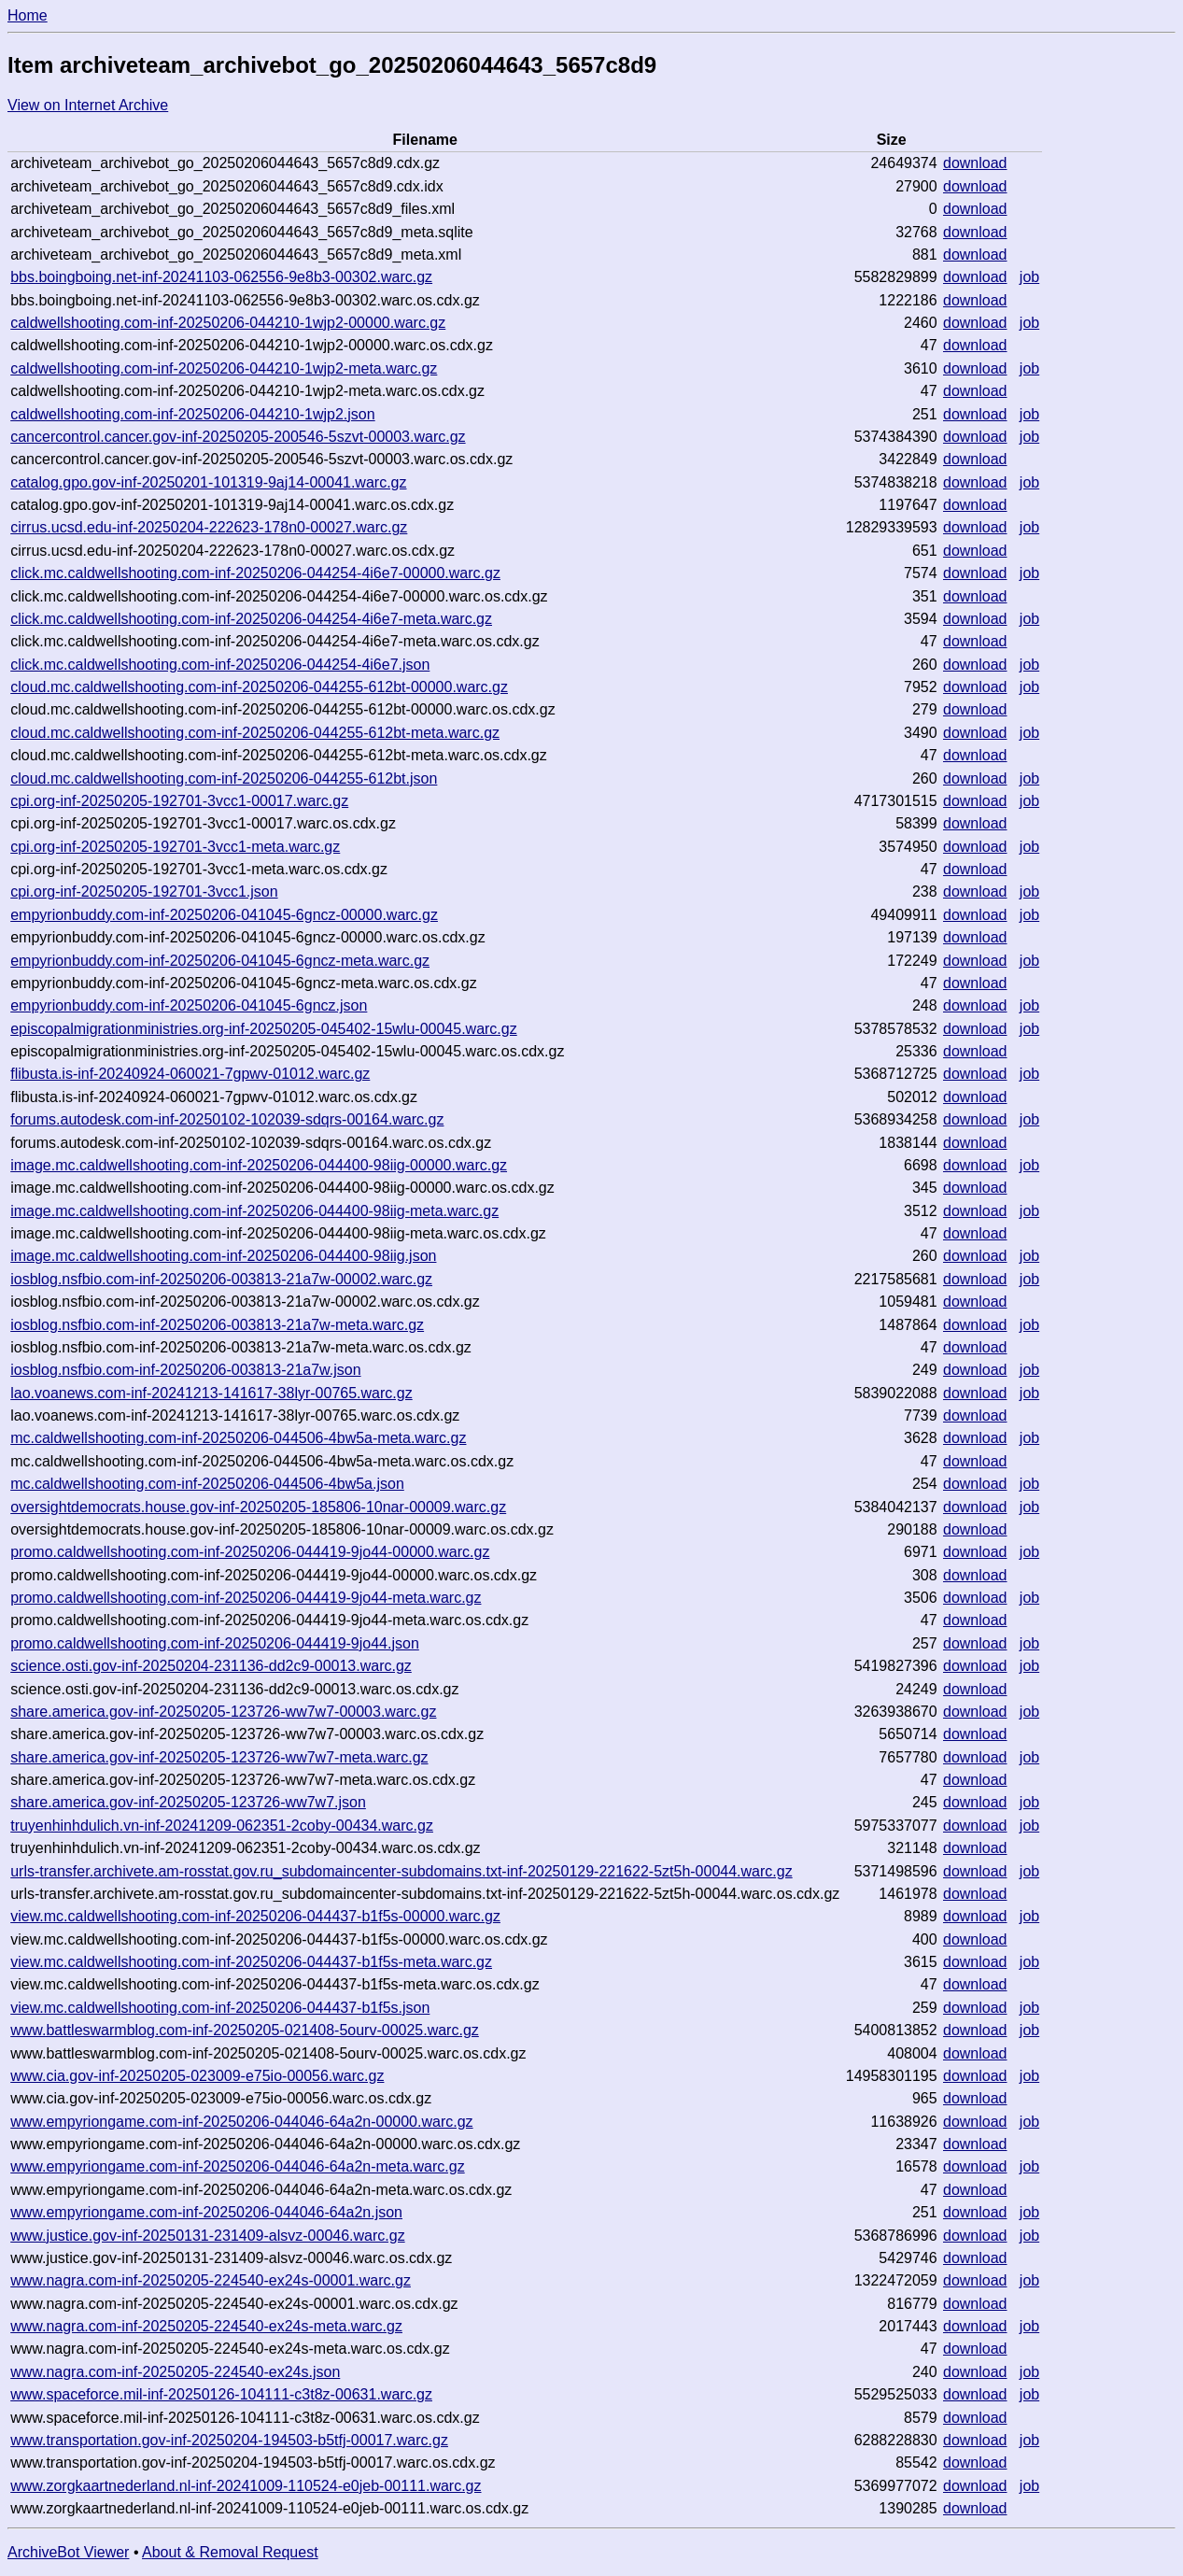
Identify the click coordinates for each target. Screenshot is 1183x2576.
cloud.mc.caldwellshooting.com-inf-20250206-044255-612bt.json (223, 778)
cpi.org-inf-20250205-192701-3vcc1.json (143, 891)
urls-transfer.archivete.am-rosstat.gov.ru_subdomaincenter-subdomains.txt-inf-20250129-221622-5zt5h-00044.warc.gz (401, 1871)
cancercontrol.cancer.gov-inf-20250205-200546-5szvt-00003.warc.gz (237, 437)
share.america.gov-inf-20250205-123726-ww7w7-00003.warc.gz (223, 1712)
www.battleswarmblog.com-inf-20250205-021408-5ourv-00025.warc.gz (244, 2030)
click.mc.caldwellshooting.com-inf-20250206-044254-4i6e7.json (220, 664)
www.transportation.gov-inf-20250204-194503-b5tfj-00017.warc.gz (229, 2440)
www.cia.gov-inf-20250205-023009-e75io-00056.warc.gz (197, 2076)
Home (27, 15)
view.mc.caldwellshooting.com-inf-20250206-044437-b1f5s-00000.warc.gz (255, 1916)
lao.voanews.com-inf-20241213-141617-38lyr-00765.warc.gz (211, 1393)
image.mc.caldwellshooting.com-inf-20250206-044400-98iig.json (223, 1256)
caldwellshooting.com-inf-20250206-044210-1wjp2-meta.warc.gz (223, 368)
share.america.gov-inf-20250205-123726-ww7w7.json (188, 1802)
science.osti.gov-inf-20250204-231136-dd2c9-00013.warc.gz (211, 1666)
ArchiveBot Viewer (68, 2552)
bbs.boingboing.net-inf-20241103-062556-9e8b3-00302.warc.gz (221, 277)
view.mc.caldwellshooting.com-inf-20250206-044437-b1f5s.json (220, 2008)
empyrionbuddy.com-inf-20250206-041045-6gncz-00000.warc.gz (224, 915)
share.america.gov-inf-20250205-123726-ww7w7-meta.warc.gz (219, 1757)
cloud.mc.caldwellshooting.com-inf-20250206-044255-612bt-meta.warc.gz (255, 733)
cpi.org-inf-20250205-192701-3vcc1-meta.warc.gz (175, 847)
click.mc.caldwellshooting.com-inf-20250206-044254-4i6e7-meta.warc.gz (251, 619)
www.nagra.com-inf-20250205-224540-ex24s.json (175, 2372)
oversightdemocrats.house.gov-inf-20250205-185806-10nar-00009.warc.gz (258, 1507)
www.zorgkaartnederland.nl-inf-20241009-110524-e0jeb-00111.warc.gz (245, 2486)
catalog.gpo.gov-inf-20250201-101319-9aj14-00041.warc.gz (208, 482)
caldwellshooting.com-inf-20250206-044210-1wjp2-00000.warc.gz (227, 323)
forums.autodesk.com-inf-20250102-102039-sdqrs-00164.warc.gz (227, 1119)
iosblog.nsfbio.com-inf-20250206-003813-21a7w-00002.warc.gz (221, 1279)
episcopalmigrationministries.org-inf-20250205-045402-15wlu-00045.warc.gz (263, 1029)
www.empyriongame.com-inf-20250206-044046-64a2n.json (206, 2212)
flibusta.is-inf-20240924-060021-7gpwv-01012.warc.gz (190, 1074)
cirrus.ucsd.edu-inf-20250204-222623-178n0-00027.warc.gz (208, 527)
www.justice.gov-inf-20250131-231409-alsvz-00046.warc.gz (207, 2235)
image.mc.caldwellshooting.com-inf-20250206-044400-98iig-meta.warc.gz (254, 1211)
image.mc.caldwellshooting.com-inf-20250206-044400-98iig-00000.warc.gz (258, 1165)
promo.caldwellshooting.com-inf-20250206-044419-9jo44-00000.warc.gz (249, 1552)
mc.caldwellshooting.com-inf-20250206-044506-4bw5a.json (207, 1484)
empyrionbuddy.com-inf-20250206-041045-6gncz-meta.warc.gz (220, 961)
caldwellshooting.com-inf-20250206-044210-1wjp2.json (192, 414)
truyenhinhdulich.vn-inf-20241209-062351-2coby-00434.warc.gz (221, 1825)
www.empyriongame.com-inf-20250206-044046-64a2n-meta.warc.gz (237, 2166)
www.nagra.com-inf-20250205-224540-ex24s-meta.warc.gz (206, 2326)
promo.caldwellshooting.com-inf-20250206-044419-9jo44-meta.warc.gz (245, 1598)
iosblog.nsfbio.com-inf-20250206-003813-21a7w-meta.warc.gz (217, 1325)
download (975, 163)
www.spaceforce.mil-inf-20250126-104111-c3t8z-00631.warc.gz (221, 2394)
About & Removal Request (230, 2552)
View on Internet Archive (87, 105)
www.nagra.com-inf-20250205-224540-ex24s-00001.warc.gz (210, 2280)
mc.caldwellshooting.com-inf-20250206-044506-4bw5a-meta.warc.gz (238, 1438)
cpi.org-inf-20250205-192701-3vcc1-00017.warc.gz (179, 801)
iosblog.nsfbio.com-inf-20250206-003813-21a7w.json (185, 1370)
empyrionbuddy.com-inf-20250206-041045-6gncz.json (188, 1005)
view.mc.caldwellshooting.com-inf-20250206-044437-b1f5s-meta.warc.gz (251, 1962)
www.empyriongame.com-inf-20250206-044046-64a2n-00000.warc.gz (241, 2122)
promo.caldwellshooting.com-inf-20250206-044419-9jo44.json (214, 1643)
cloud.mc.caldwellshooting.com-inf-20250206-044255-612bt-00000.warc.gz (259, 687)
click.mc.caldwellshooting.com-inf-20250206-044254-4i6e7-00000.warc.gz (255, 573)
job (1029, 277)
